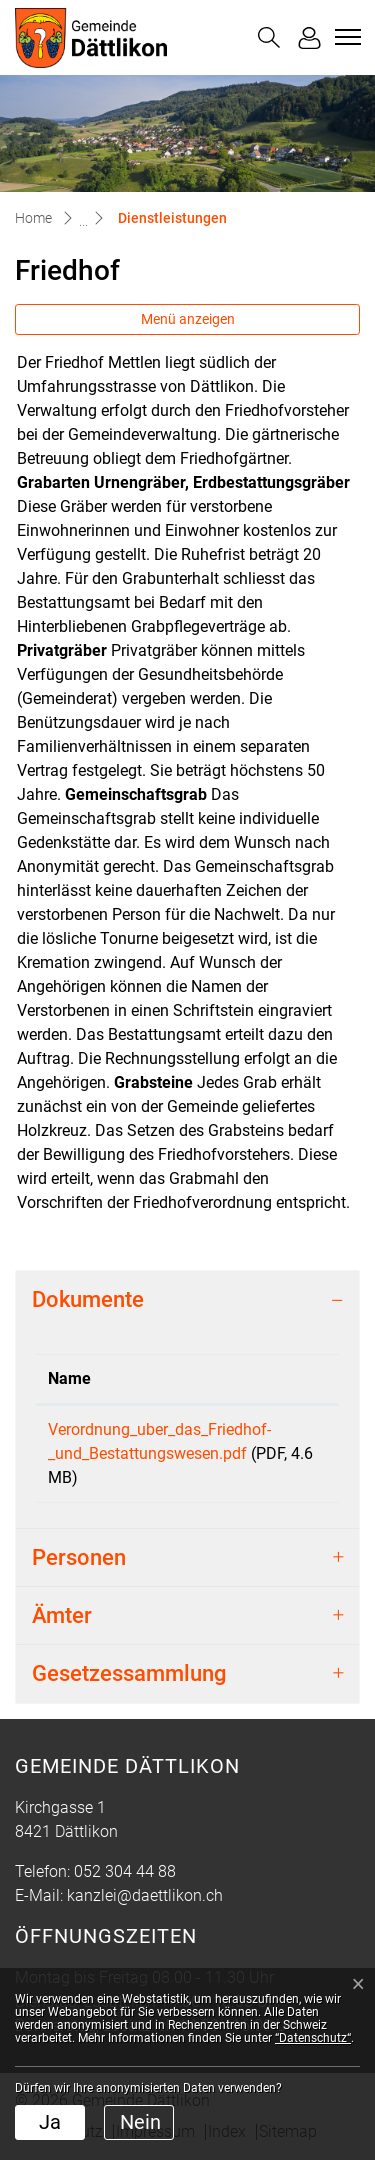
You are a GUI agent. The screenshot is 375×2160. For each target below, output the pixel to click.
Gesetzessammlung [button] (129, 1673)
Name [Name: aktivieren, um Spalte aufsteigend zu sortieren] (69, 1378)
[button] (269, 37)
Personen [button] (79, 1557)
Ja (50, 2122)
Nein (140, 2122)
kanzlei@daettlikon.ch (145, 1895)
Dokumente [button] (88, 1299)
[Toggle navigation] (345, 37)
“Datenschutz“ (313, 2038)
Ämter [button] (62, 1615)
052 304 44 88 (125, 1871)
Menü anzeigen (188, 319)
